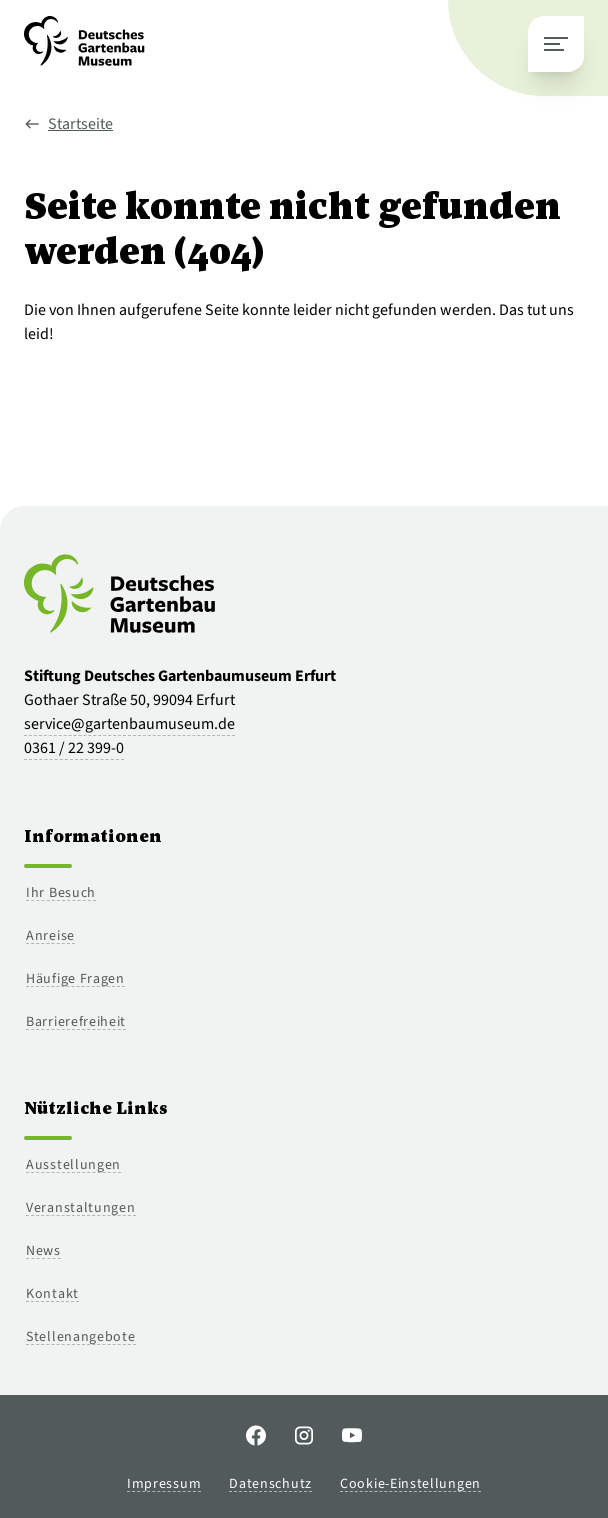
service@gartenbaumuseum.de (129, 724)
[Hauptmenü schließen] (556, 44)
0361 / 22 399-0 (74, 748)
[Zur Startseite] (84, 48)
